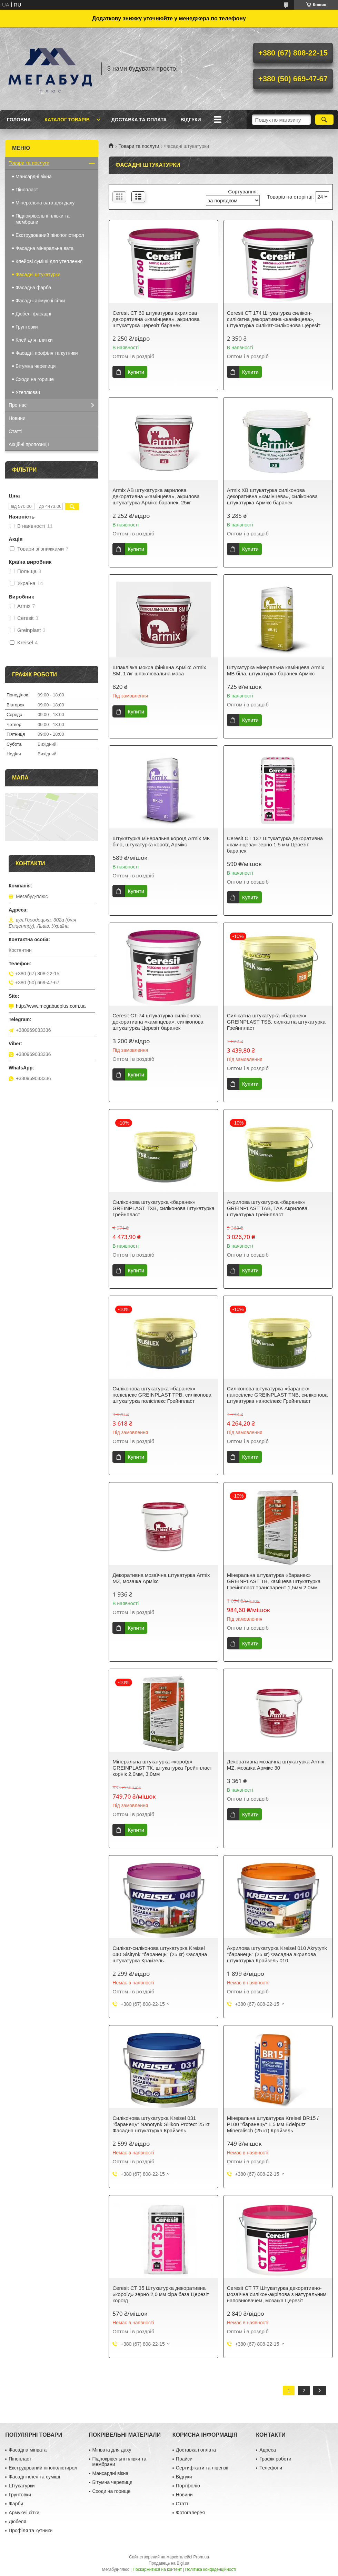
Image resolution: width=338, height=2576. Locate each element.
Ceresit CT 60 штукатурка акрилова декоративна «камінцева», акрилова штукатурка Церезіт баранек (156, 319)
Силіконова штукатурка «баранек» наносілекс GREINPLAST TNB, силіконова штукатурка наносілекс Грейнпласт (277, 1395)
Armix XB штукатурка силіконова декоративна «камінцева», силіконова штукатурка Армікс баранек (272, 496)
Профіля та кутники (30, 2530)
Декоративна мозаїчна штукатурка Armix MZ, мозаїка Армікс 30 (275, 1765)
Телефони (270, 2468)
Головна (19, 119)
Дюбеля (17, 2521)
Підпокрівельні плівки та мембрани (43, 219)
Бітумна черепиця (36, 366)
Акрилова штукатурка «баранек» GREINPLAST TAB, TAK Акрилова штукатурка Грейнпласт (267, 1208)
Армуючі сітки (24, 2512)
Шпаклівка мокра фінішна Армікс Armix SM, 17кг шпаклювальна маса (159, 670)
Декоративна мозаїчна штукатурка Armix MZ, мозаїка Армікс (161, 1578)
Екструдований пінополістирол (50, 235)
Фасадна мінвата (28, 2450)
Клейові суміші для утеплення (49, 261)
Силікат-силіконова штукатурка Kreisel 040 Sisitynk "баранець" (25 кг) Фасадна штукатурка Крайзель (159, 1954)
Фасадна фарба (33, 287)
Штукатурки (21, 2485)
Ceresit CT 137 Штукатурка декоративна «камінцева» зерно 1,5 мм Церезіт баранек (275, 844)
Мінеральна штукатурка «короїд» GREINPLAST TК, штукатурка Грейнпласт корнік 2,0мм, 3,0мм (162, 1768)
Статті (15, 431)
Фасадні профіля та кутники (47, 353)
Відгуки (190, 119)
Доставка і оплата (196, 2450)
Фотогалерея (190, 2512)
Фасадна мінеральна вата (44, 248)
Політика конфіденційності (210, 2569)
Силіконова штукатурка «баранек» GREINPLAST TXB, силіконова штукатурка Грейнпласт (163, 1208)
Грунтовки (27, 327)
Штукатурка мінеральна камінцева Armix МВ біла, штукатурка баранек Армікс (275, 670)
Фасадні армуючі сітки (40, 300)
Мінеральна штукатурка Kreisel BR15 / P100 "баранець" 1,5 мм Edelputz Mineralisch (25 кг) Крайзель (273, 2124)
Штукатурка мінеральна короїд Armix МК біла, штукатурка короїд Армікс (161, 841)
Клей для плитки (34, 340)
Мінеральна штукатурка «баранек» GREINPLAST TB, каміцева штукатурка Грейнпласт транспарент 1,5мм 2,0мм (274, 1581)
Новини (17, 418)
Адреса (267, 2450)
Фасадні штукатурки (38, 274)
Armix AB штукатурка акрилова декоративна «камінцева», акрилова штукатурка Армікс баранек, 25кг (156, 496)
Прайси (184, 2459)
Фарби (16, 2503)
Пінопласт (27, 189)
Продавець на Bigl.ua (169, 2563)
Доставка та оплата (139, 119)
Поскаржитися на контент (157, 2569)
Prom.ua (201, 2557)
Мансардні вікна (34, 176)
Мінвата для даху (111, 2450)
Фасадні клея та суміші (34, 2476)
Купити (136, 372)
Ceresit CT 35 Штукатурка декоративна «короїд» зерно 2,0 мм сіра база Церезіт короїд (160, 2294)
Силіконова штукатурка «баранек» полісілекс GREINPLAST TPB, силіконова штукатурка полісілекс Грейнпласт (161, 1395)
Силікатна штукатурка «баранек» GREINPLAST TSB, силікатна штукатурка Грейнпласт (276, 1022)
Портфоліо (188, 2485)
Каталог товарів (66, 119)
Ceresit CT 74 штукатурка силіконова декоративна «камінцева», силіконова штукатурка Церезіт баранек (157, 1022)
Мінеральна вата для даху (45, 202)
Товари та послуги (138, 146)
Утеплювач (28, 392)
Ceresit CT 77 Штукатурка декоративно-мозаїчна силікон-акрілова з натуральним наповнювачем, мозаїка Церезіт (277, 2294)
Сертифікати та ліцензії (202, 2468)
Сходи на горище (35, 379)
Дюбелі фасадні (33, 313)
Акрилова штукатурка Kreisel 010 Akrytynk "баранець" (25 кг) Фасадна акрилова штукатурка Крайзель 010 (277, 1954)
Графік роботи (275, 2459)
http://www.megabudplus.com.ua (51, 1006)
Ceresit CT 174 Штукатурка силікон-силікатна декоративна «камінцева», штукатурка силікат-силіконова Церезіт (273, 319)
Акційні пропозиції (29, 444)
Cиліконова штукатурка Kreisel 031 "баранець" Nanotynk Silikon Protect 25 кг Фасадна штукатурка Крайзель (161, 2124)
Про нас (18, 405)
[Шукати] (324, 119)
